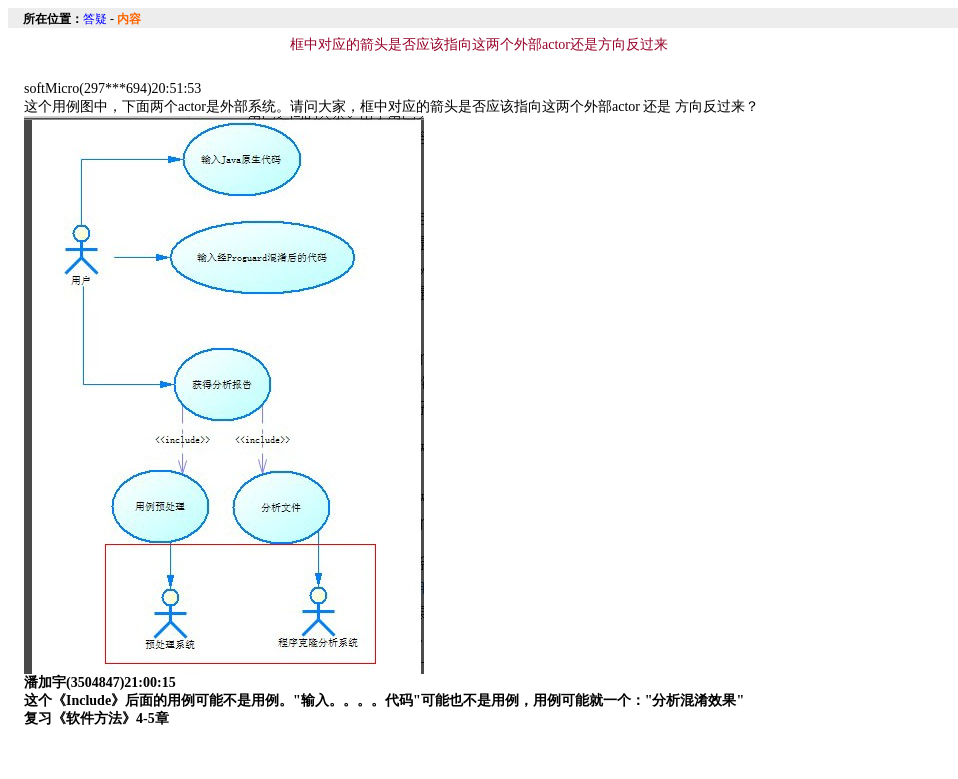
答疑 (95, 19)
